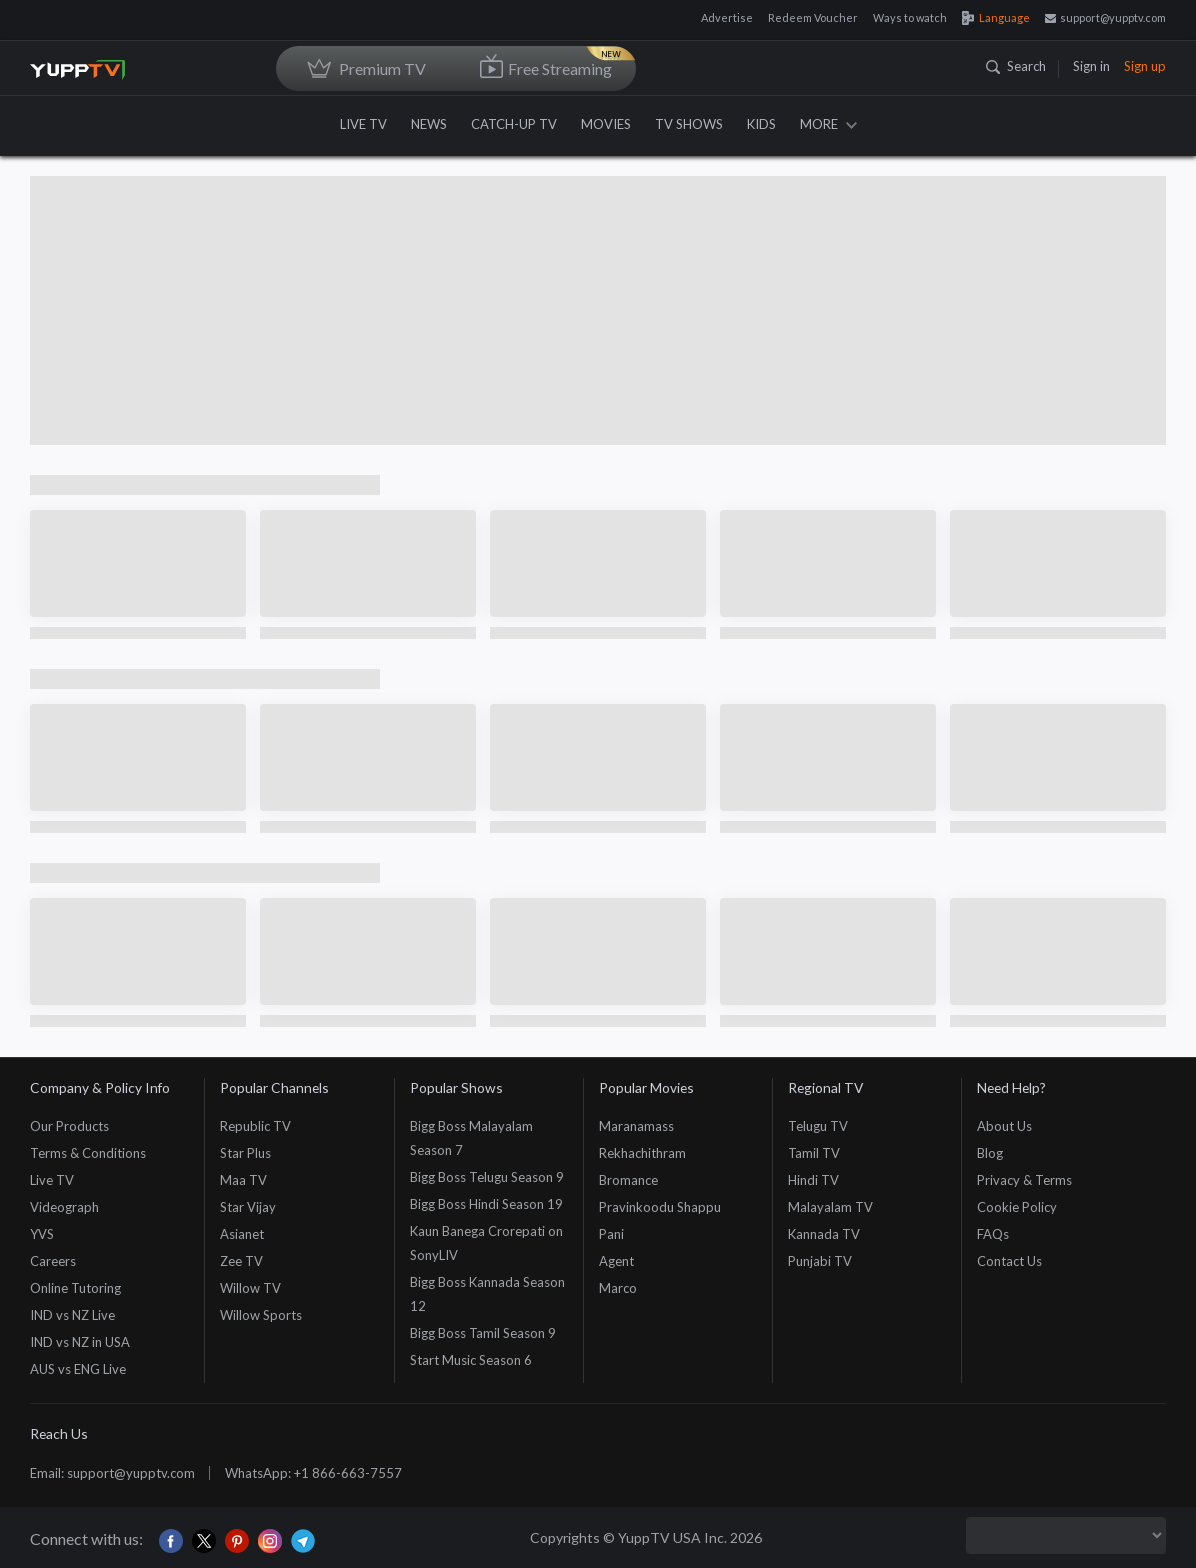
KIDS (761, 124)
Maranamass (636, 1126)
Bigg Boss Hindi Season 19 (486, 1204)
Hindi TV (813, 1180)
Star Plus (245, 1153)
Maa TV (243, 1180)
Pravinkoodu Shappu (660, 1207)
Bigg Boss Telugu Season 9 (487, 1177)
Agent (616, 1261)
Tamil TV (814, 1153)
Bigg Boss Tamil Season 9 (483, 1333)
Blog (990, 1153)
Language (996, 17)
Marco (618, 1288)
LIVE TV (363, 124)
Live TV (52, 1180)
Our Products (69, 1126)
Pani (611, 1234)
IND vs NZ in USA (80, 1342)
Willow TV (250, 1288)
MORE (828, 124)
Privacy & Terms (1024, 1180)
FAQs (993, 1234)
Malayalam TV (830, 1207)
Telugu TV (818, 1126)
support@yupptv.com (1105, 17)
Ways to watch (910, 17)
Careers (53, 1261)
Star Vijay (248, 1207)
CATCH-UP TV (514, 124)
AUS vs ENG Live (78, 1369)
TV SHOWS (689, 124)
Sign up (1145, 66)
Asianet (242, 1234)
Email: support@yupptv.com (112, 1473)
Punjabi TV (820, 1261)
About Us (1004, 1126)
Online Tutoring (75, 1288)
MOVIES (606, 124)
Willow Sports (261, 1315)
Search (1016, 66)
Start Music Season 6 (471, 1360)
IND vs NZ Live (72, 1315)
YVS (42, 1234)
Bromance (628, 1180)
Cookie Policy (1017, 1207)
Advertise (727, 17)
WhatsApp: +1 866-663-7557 (313, 1473)
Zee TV (241, 1261)
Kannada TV (824, 1234)
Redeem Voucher (813, 17)
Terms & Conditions (88, 1153)
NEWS (429, 124)
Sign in (1091, 66)
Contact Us (1009, 1261)
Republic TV (255, 1126)
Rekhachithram (642, 1153)
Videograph (64, 1207)
